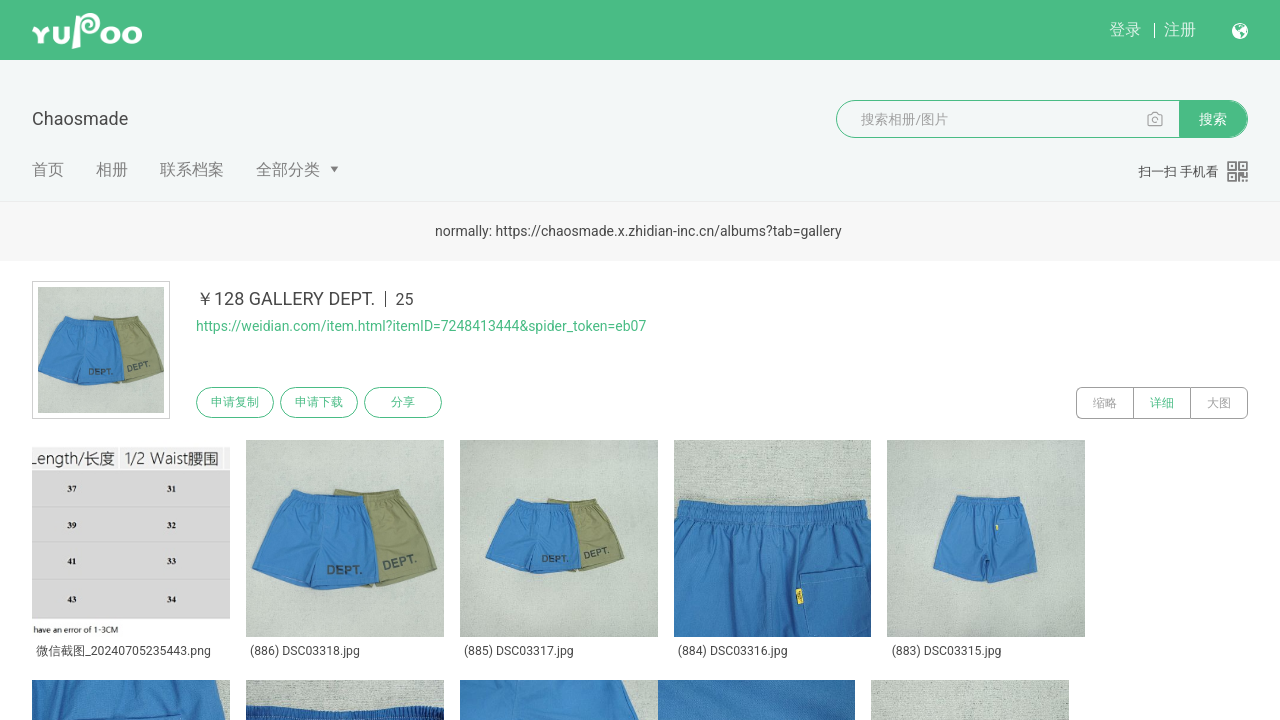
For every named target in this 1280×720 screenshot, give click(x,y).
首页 (48, 169)
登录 (1125, 29)
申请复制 (238, 403)
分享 (418, 403)
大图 (1219, 403)
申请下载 (328, 403)
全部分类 (288, 169)
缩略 (1105, 403)
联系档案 (192, 169)
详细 (1162, 403)
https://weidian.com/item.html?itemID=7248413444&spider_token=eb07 (421, 326)
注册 (1180, 29)
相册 (112, 169)
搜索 (1213, 119)
